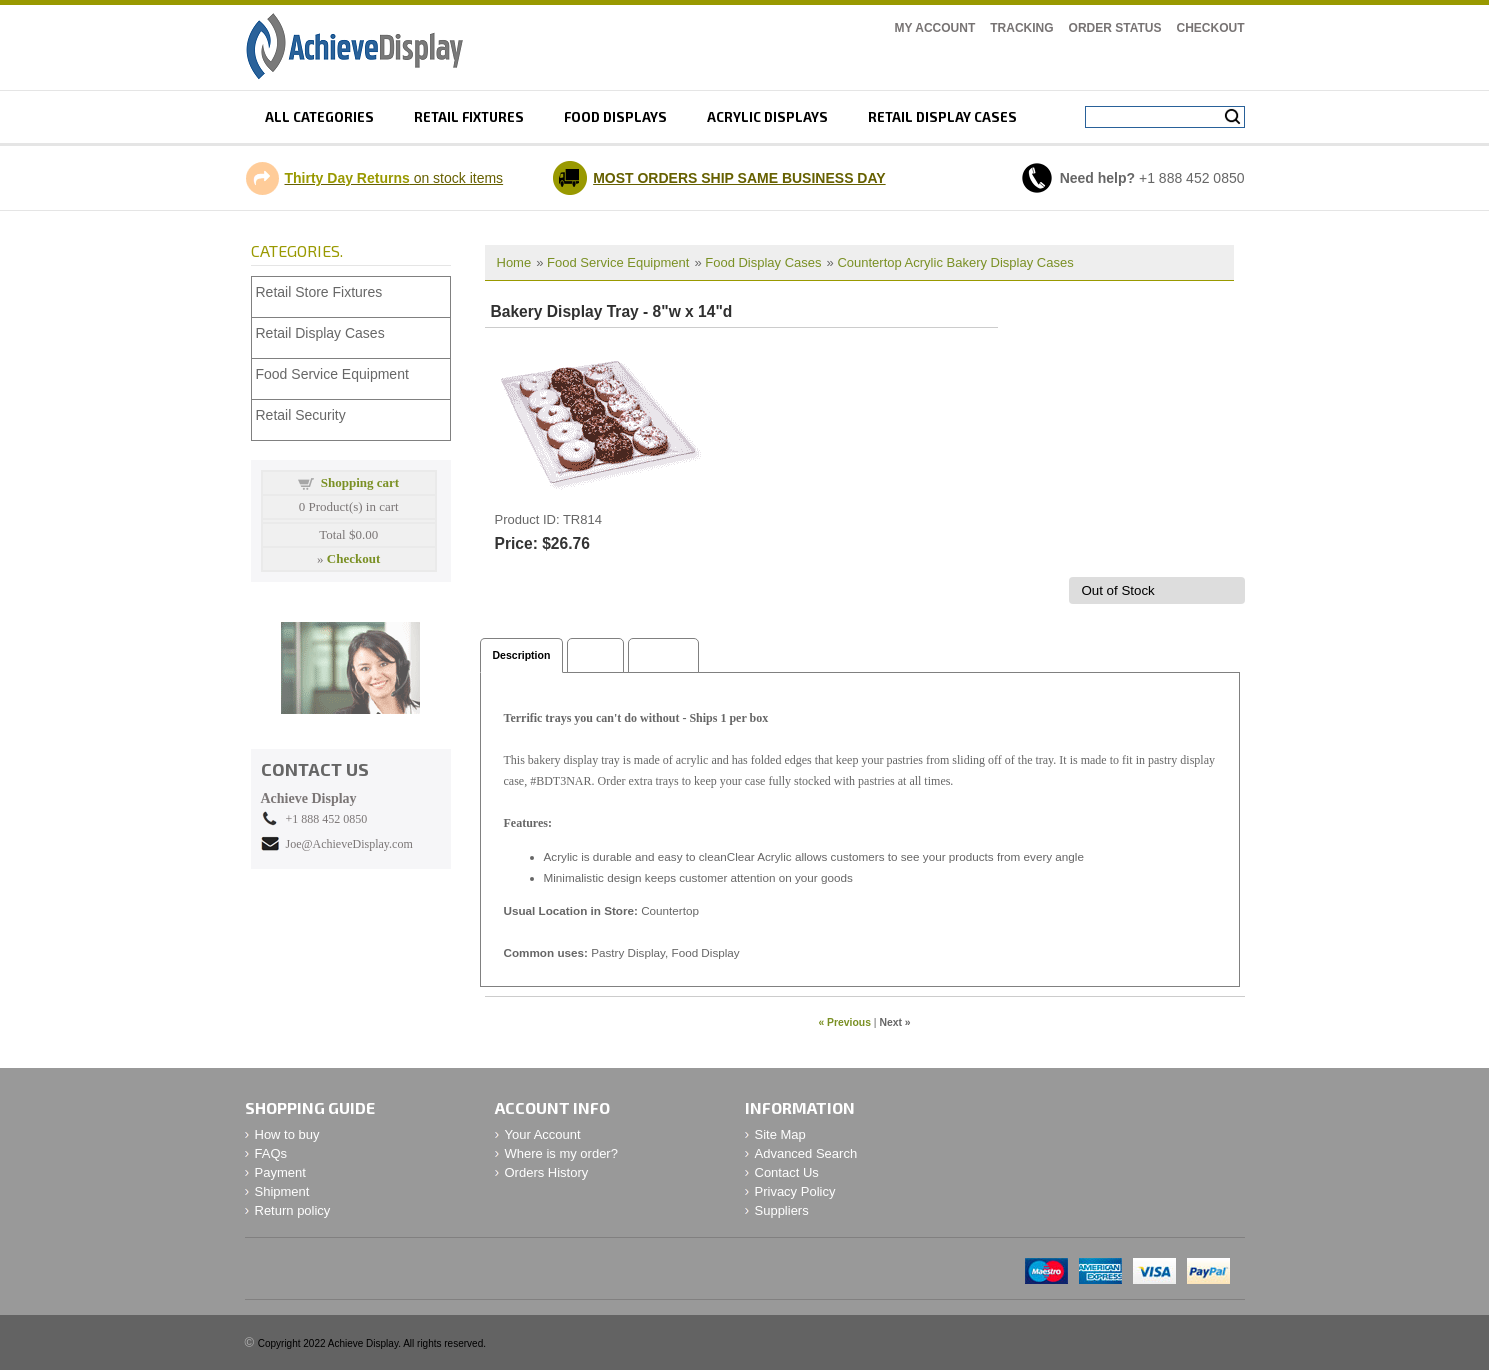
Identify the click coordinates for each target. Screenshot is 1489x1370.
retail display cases (942, 117)
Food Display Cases (763, 262)
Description (522, 655)
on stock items (394, 178)
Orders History (547, 1172)
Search (1232, 117)
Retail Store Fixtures (319, 292)
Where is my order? (561, 1153)
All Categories (319, 117)
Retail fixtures (469, 117)
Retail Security (301, 415)
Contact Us (787, 1172)
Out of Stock (1117, 590)
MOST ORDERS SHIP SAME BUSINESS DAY (739, 178)
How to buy (287, 1134)
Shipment (282, 1191)
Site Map (780, 1134)
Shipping (663, 655)
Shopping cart (360, 482)
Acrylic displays (767, 117)
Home (514, 262)
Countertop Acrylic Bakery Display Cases (955, 262)
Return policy (293, 1210)
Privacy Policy (795, 1191)
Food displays (615, 117)
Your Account (543, 1134)
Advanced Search (806, 1153)
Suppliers (782, 1210)
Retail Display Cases (320, 333)
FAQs (271, 1153)
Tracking (1021, 28)
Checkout (1211, 28)
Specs (595, 655)
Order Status (1115, 28)
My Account (935, 28)
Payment (280, 1172)
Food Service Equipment (618, 262)
